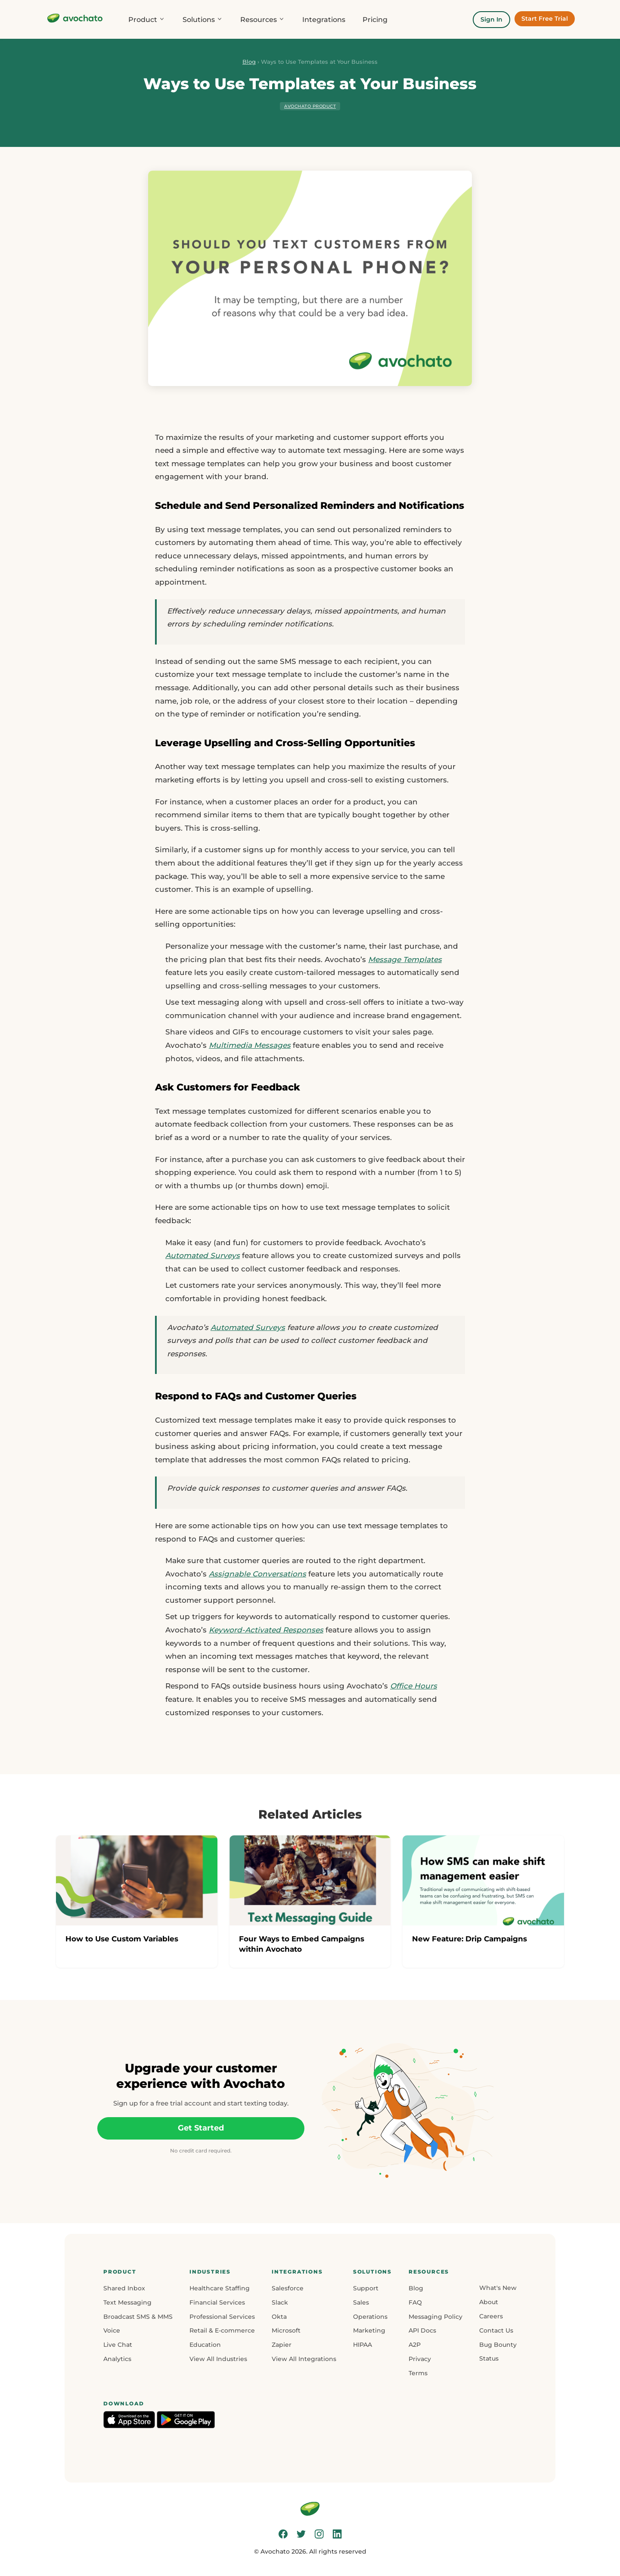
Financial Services (217, 2302)
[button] (138, 2271)
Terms (418, 2373)
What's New (498, 2288)
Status (489, 2358)
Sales (361, 2302)
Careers (491, 2316)
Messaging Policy (435, 2317)
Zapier (281, 2345)
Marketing (369, 2330)
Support (365, 2288)
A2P (415, 2345)
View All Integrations (304, 2359)
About (488, 2302)
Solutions (203, 20)
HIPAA (362, 2345)
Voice (111, 2330)
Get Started (201, 2128)
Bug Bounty (498, 2345)
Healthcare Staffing (219, 2288)
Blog (249, 61)
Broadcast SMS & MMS (138, 2317)
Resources (262, 20)
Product (146, 20)
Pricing (375, 20)
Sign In (491, 19)
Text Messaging (127, 2302)
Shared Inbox (124, 2288)
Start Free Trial (544, 18)
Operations (370, 2317)
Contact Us (496, 2330)
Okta (279, 2317)
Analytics (117, 2359)
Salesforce (288, 2288)
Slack (280, 2302)
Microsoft (286, 2330)
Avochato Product (310, 106)
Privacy (420, 2359)
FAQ (415, 2302)
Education (205, 2345)
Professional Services (222, 2317)
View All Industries (218, 2359)
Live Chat (117, 2345)
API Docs (422, 2330)
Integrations (323, 20)
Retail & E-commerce (222, 2330)
